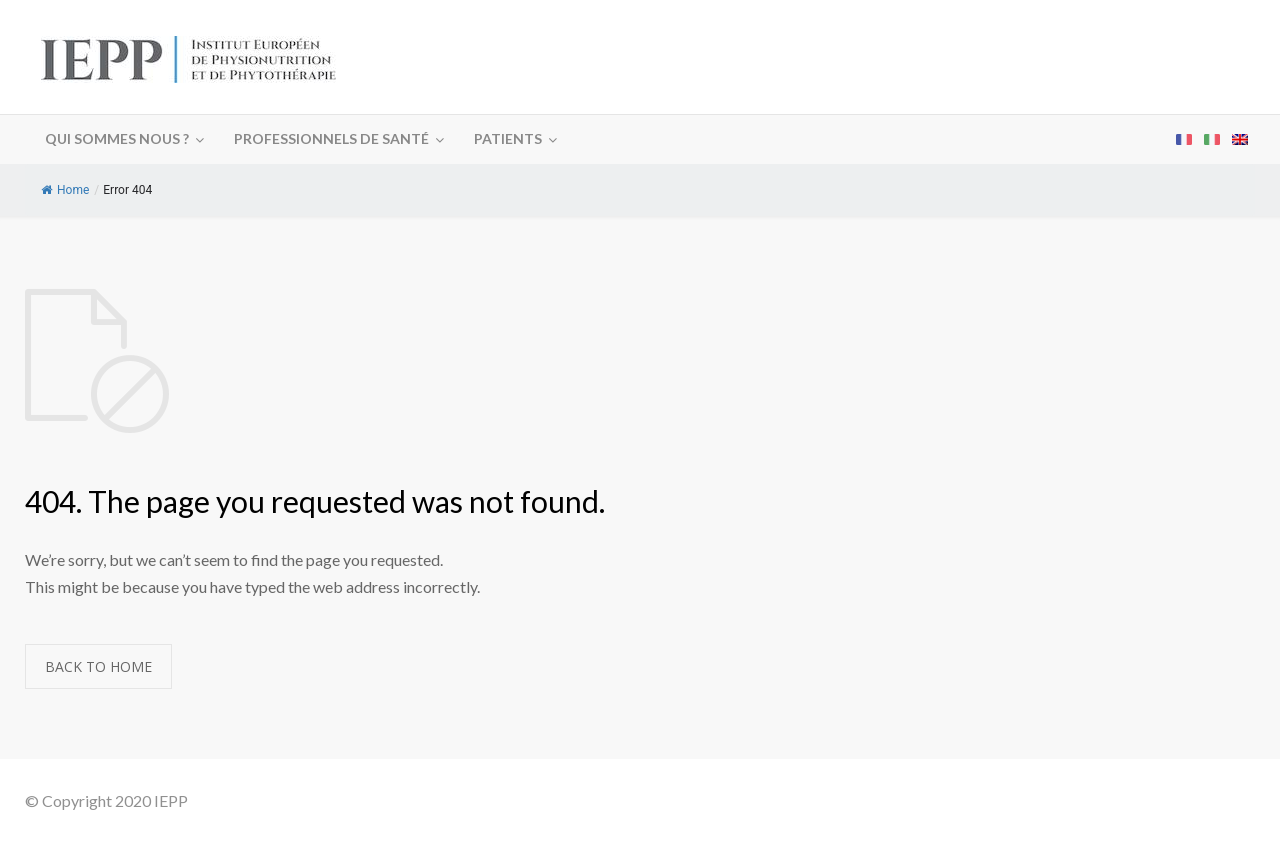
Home (65, 190)
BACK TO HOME (98, 666)
